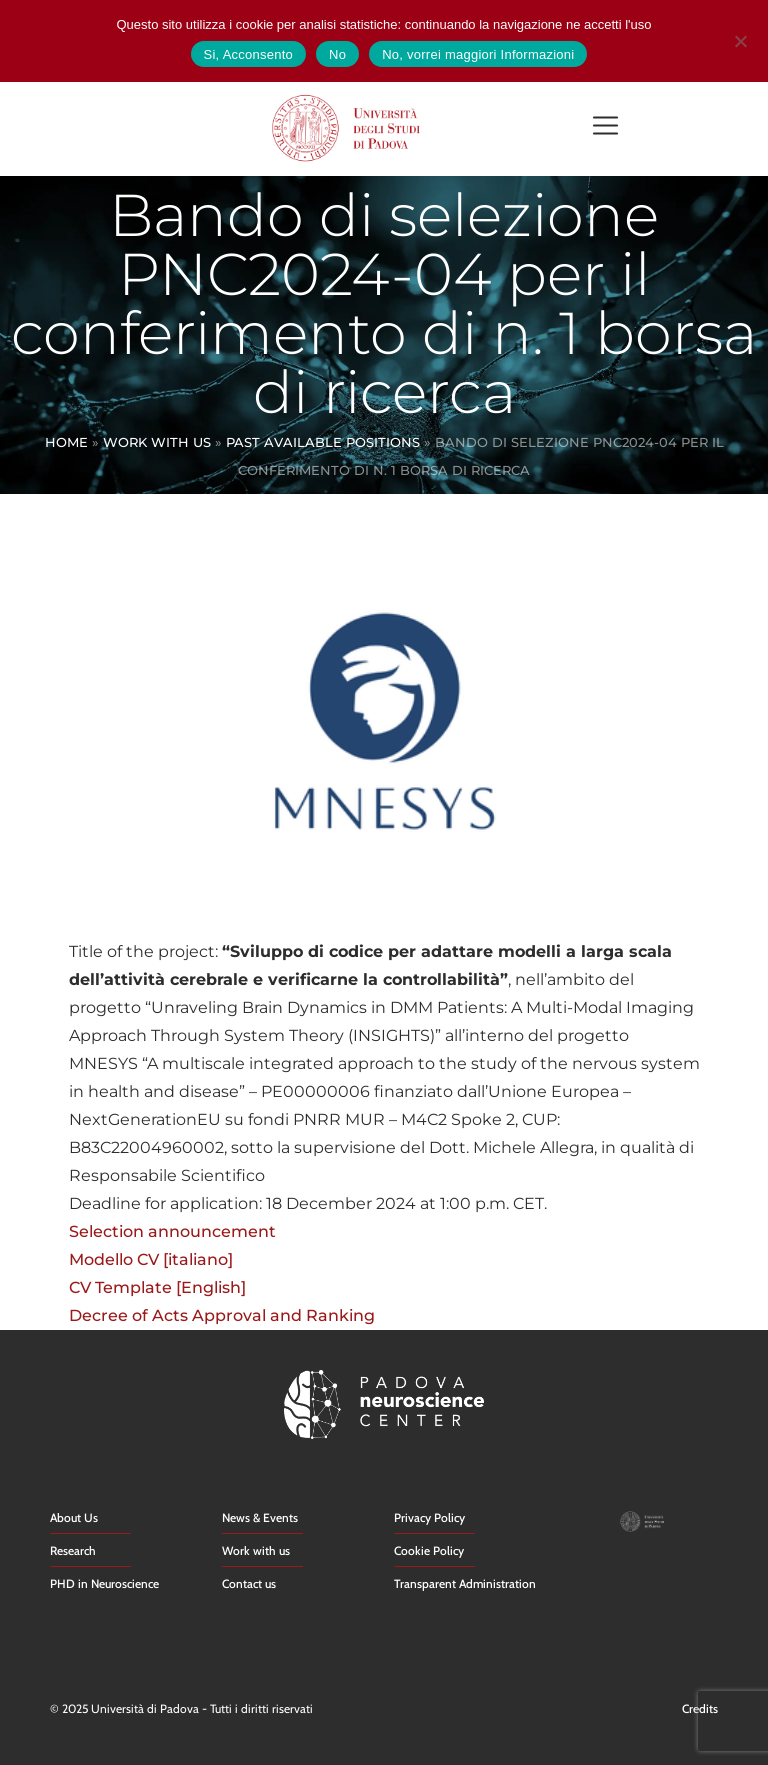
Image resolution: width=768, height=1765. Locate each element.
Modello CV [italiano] (151, 1259)
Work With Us (157, 442)
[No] (740, 38)
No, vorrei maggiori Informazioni (478, 54)
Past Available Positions (323, 442)
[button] (605, 127)
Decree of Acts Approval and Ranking (222, 1315)
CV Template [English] (157, 1287)
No (337, 54)
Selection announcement (172, 1231)
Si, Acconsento (249, 54)
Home (66, 442)
